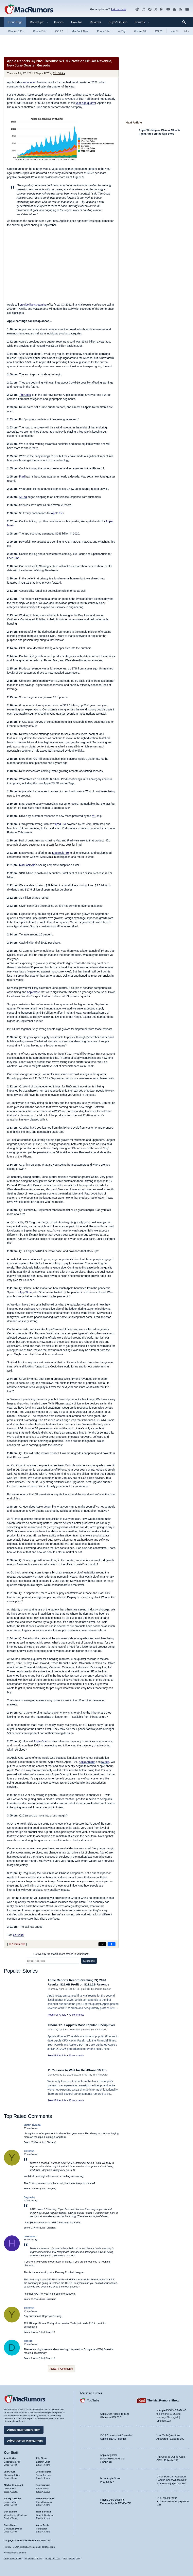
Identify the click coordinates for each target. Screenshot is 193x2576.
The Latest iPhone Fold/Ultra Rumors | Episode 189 (172, 2500)
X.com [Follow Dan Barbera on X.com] (14, 2517)
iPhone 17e (103, 31)
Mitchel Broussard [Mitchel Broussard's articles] (13, 2484)
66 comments (76, 2059)
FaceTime (13, 558)
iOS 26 (158, 31)
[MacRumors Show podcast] (137, 9)
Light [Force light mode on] (71, 2558)
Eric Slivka (59, 73)
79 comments (76, 2014)
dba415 (28, 2340)
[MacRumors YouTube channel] (168, 9)
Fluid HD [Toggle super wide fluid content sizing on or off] (55, 2558)
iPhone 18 (140, 31)
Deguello (29, 2197)
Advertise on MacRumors (25, 2439)
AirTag (122, 31)
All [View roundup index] (186, 31)
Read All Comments (61, 2368)
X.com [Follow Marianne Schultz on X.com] (47, 2504)
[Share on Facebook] (111, 1944)
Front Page (15, 22)
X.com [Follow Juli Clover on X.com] (14, 2477)
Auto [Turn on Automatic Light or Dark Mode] (65, 2558)
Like (43, 2142)
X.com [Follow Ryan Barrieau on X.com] (47, 2517)
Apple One (40, 1741)
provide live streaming (33, 304)
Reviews (95, 22)
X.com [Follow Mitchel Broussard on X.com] (14, 2490)
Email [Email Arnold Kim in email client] (6, 2463)
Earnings (18, 1934)
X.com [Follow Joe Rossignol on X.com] (47, 2477)
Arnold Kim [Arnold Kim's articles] (10, 2457)
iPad (22, 476)
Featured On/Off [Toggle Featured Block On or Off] (13, 2558)
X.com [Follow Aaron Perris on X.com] (47, 2530)
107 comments (17, 1944)
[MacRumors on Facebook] (150, 9)
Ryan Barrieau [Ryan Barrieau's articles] (43, 2511)
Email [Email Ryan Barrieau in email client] (39, 2517)
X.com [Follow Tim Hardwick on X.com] (47, 2490)
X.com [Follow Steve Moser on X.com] (14, 2530)
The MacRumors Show (163, 2399)
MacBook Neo (80, 31)
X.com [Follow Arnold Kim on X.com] (14, 2463)
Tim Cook (25, 394)
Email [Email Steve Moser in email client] (6, 2530)
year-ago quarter (86, 102)
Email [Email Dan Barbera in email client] (6, 2517)
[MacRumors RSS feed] (181, 9)
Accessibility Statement (15, 2552)
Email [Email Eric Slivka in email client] (39, 2463)
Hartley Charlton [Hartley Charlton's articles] (12, 2497)
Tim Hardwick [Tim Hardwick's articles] (43, 2484)
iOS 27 (59, 31)
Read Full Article (56, 2014)
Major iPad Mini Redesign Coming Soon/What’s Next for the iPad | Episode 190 (171, 2479)
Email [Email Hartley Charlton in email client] (6, 2504)
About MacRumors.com (23, 2428)
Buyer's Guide (118, 22)
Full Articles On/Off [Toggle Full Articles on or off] (33, 2558)
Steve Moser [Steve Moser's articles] (10, 2524)
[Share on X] (102, 1944)
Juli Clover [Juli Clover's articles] (9, 2470)
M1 (94, 816)
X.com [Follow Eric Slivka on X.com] (47, 2463)
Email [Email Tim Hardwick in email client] (39, 2490)
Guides (59, 22)
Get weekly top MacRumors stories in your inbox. (61, 1953)
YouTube (93, 2399)
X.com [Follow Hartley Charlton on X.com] (14, 2504)
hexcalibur (30, 2236)
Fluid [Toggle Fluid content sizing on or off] (47, 2558)
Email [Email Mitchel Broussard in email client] (6, 2490)
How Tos (76, 22)
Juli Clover (101, 2033)
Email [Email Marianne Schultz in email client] (39, 2504)
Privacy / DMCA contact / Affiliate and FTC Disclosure (29, 2547)
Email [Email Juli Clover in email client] (6, 2477)
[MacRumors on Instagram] (144, 9)
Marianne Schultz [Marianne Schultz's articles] (45, 2497)
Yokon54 (29, 2150)
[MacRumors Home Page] (28, 9)
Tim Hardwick (100, 2074)
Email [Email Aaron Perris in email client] (39, 2530)
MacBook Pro (60, 852)
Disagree (51, 2142)
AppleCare (33, 992)
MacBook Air (27, 865)
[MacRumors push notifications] (174, 9)
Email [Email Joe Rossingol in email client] (39, 2477)
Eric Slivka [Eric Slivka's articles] (41, 2457)
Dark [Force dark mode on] (78, 2558)
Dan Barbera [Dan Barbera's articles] (10, 2511)
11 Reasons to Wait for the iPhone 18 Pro (80, 2070)
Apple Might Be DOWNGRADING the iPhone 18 (112, 2457)
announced (29, 82)
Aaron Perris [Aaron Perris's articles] (42, 2524)
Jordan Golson (103, 1988)
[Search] (185, 22)
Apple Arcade (87, 1761)
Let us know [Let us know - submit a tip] (118, 9)
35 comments (76, 2100)
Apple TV (56, 513)
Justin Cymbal (32, 2124)
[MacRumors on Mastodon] (162, 9)
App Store (26, 1292)
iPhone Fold (39, 31)
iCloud (105, 1761)
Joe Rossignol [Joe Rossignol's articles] (43, 2470)
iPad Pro (60, 824)
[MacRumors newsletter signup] (187, 9)
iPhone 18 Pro (16, 31)
